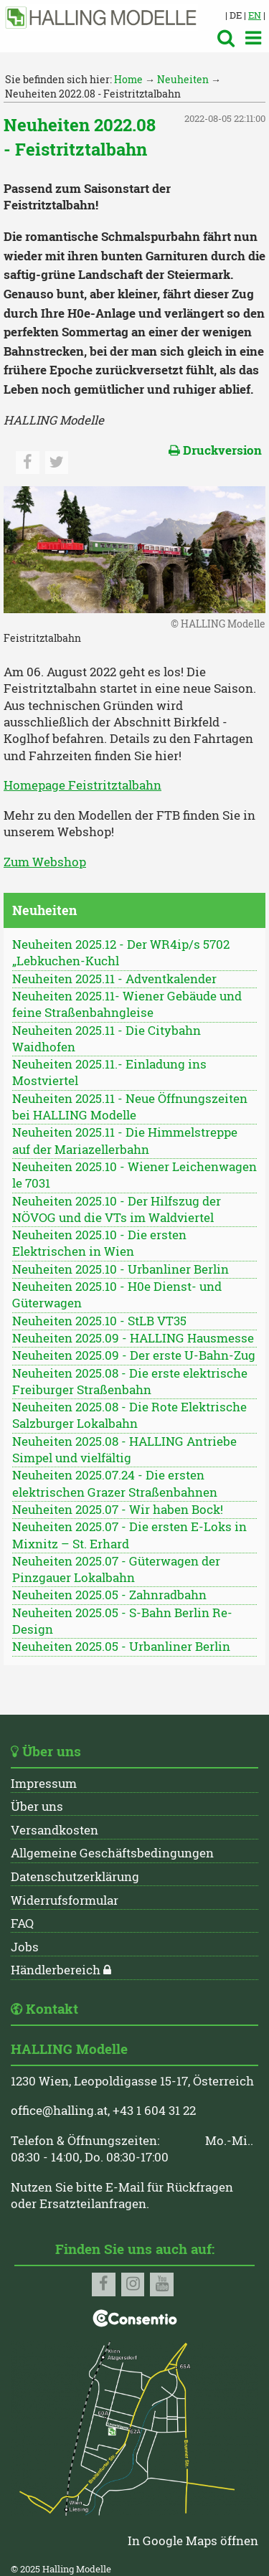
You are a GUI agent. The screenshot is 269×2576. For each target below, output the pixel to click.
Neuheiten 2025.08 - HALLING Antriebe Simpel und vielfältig (124, 1450)
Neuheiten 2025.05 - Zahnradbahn (109, 1595)
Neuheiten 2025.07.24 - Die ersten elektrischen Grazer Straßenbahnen (114, 1483)
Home (128, 79)
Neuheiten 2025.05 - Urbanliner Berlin (121, 1646)
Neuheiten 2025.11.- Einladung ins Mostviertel (109, 1072)
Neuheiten (183, 79)
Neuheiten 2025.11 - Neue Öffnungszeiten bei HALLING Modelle (129, 1107)
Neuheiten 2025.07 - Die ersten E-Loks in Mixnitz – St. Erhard (129, 1535)
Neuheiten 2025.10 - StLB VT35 (99, 1321)
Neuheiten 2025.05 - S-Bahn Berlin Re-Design (122, 1621)
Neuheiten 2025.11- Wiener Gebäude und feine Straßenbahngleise (127, 1004)
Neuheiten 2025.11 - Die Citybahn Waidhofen (106, 1039)
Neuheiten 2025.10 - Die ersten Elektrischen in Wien (99, 1243)
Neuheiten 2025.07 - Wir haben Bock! (117, 1509)
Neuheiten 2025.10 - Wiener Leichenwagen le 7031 (134, 1175)
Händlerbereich (55, 1970)
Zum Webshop (45, 862)
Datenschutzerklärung (75, 1877)
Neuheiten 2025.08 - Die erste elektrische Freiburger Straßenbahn (129, 1381)
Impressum (44, 1783)
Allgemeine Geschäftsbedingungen (112, 1853)
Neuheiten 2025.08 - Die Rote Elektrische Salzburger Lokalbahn (129, 1415)
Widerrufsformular (64, 1900)
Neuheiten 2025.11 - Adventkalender (114, 979)
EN (254, 15)
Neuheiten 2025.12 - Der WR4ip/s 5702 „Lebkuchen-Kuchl (121, 953)
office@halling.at (59, 2110)
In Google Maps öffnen (193, 2541)
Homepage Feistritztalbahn (82, 785)
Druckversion (215, 450)
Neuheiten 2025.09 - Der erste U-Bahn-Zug (133, 1355)
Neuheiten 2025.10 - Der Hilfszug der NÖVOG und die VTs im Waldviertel (116, 1209)
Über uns (37, 1806)
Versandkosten (54, 1830)
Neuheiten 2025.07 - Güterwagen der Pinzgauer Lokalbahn (116, 1569)
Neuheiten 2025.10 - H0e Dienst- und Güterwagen (117, 1295)
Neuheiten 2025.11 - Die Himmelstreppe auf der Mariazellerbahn (124, 1140)
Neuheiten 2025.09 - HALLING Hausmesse (133, 1338)
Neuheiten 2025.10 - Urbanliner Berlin (120, 1269)
